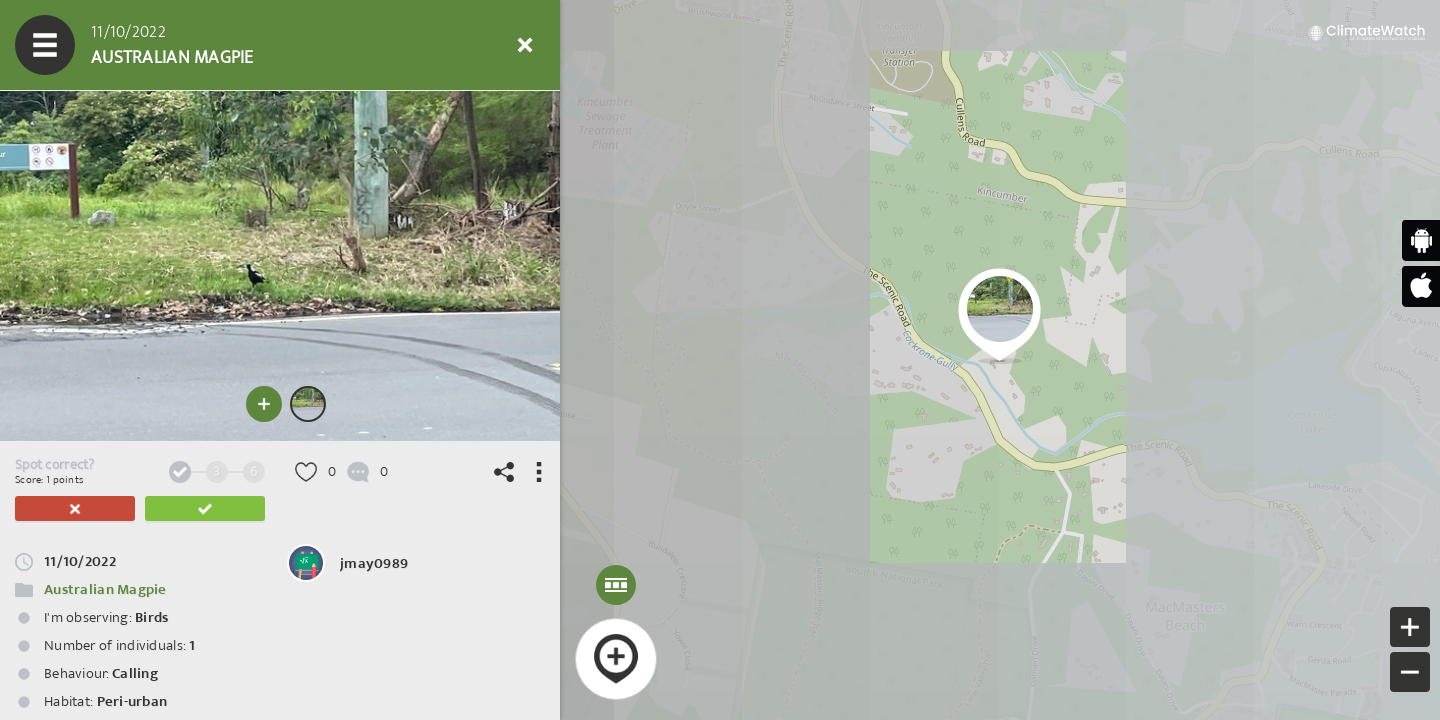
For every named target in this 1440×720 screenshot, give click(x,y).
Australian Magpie (105, 589)
